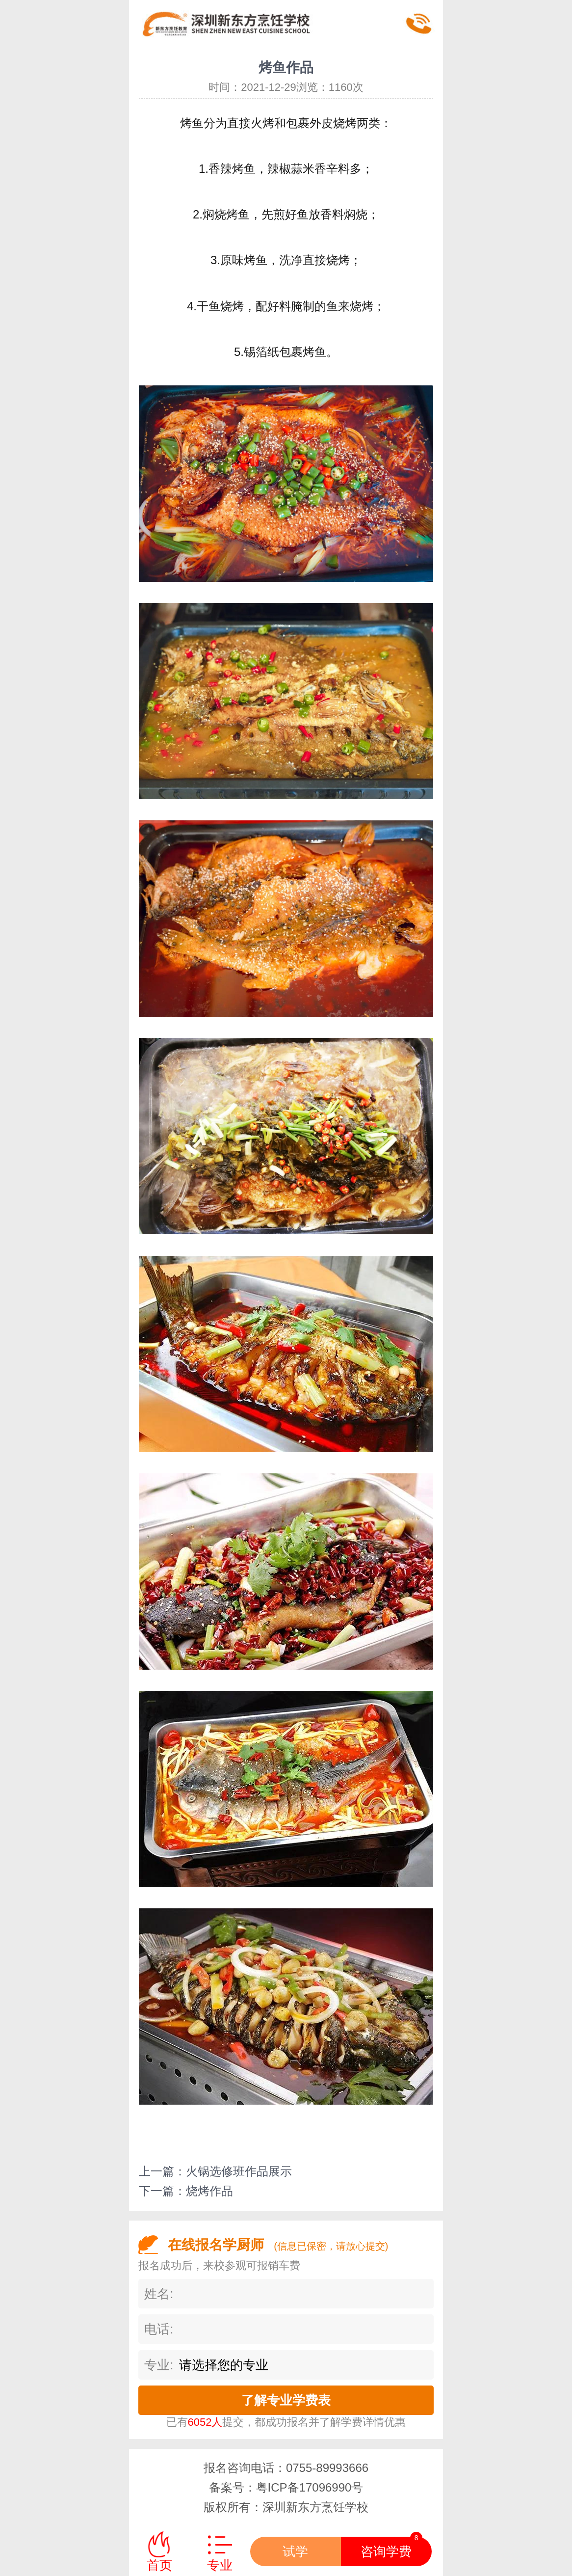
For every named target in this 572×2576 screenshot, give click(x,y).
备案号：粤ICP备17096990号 (286, 2487)
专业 (220, 2565)
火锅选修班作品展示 (239, 2171)
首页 (159, 2565)
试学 (295, 2551)
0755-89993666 (327, 2467)
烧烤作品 (209, 2190)
